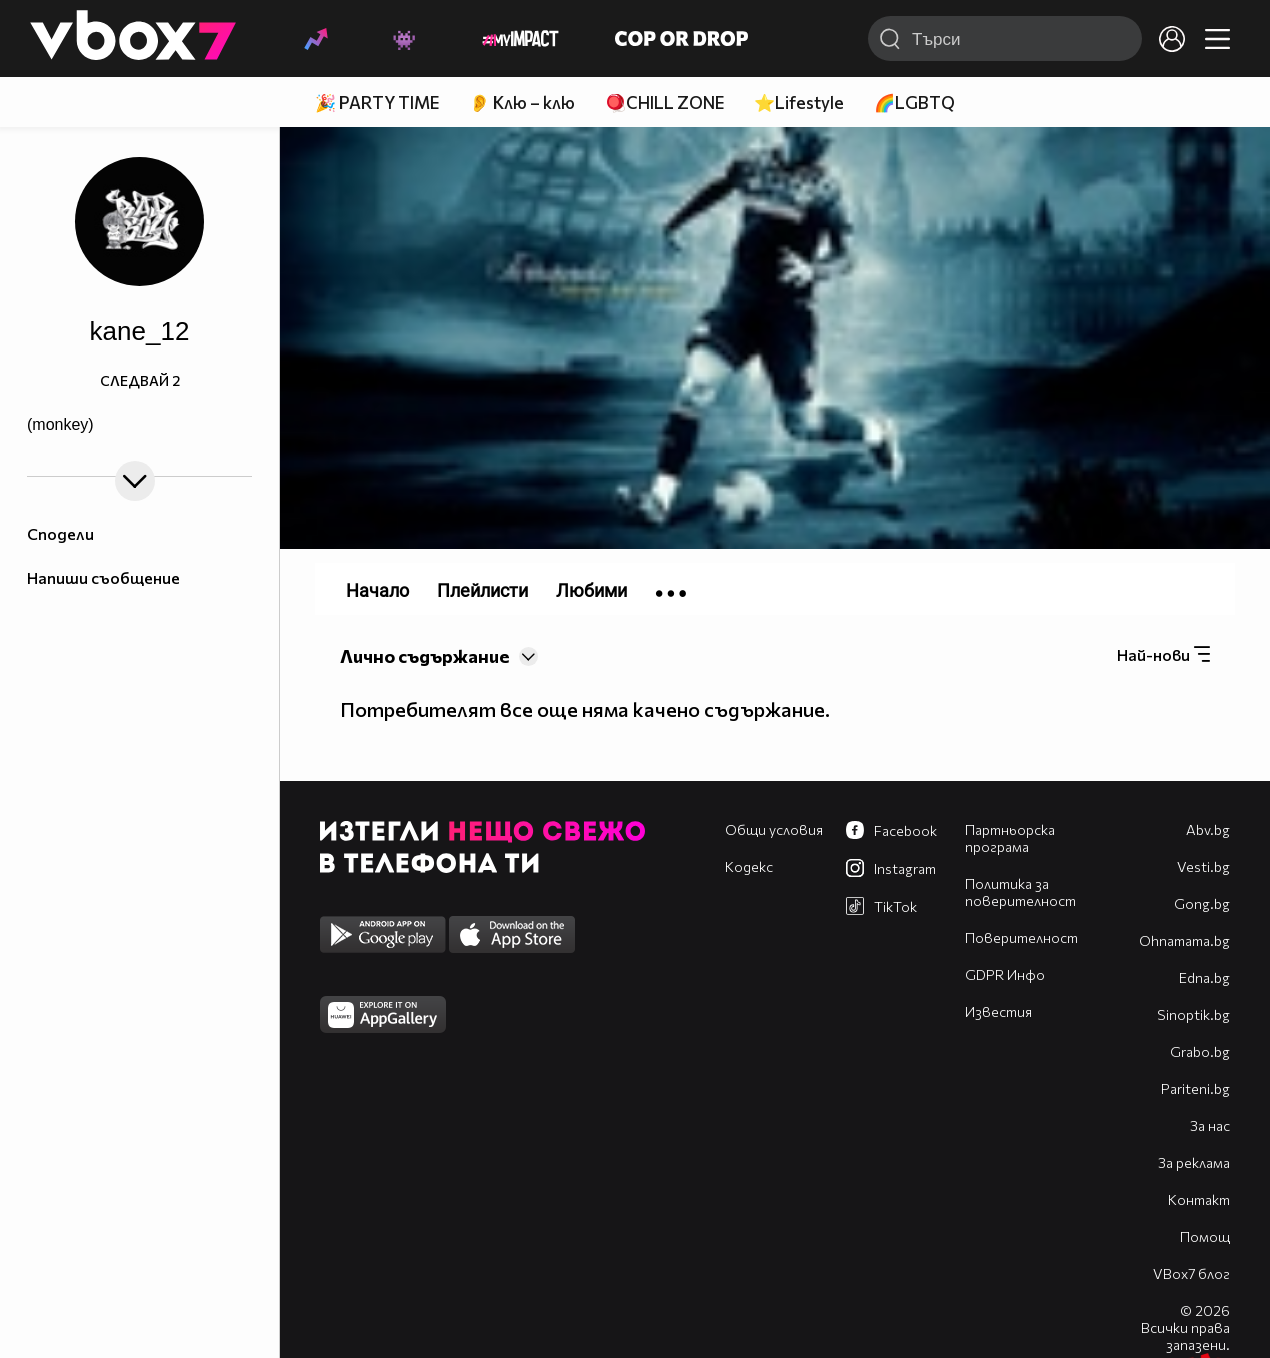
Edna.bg (1204, 977)
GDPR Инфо (1005, 974)
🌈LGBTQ (914, 102)
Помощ (1205, 1236)
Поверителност (1021, 937)
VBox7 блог (1191, 1273)
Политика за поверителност (1020, 892)
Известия (998, 1011)
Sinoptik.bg (1193, 1014)
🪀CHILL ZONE (664, 102)
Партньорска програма (1010, 838)
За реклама (1194, 1162)
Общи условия (774, 829)
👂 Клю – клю (522, 102)
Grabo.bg (1200, 1051)
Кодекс (749, 866)
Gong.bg (1202, 903)
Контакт (1199, 1199)
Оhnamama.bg (1184, 940)
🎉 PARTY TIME (377, 102)
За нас (1210, 1125)
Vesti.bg (1203, 866)
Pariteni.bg (1195, 1088)
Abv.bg (1208, 829)
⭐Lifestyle (799, 102)
